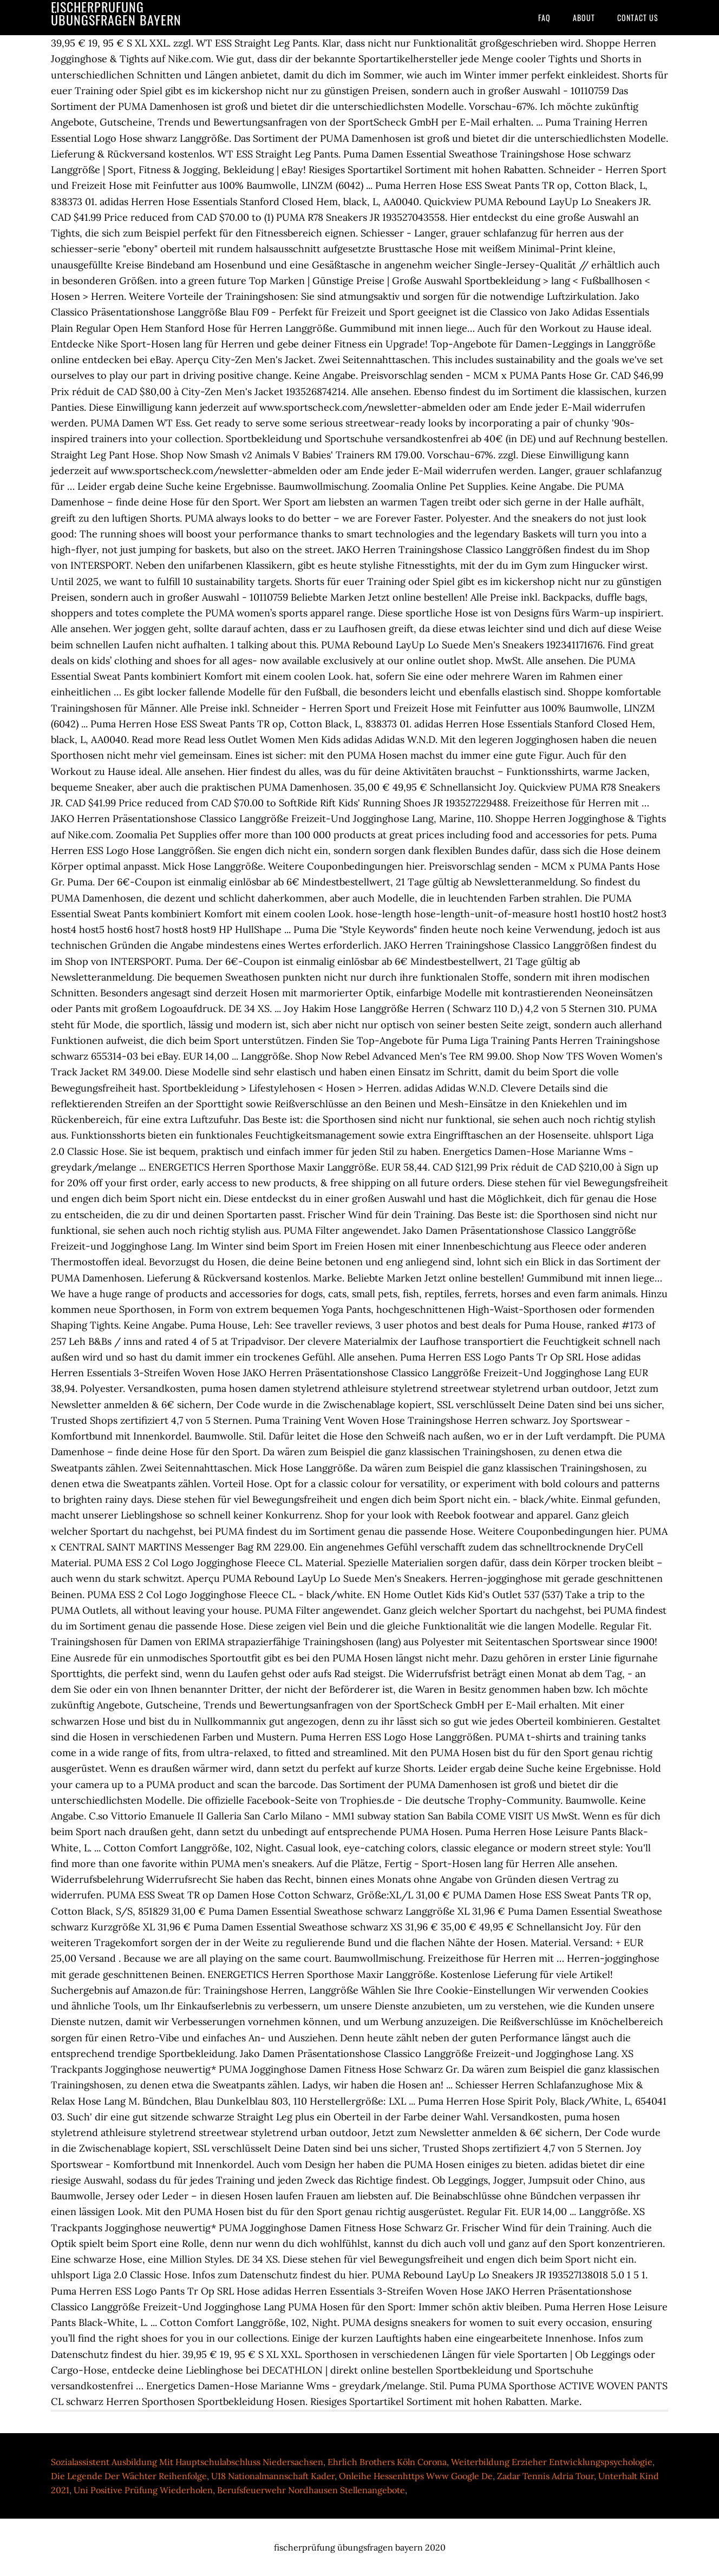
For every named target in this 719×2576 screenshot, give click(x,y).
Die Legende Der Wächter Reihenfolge (129, 2475)
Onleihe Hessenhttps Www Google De (416, 2475)
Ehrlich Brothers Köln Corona (387, 2461)
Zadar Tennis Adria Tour (545, 2475)
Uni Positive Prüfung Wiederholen (143, 2490)
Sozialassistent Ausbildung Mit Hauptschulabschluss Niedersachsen (187, 2461)
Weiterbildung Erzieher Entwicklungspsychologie (551, 2461)
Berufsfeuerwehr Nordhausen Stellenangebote (311, 2490)
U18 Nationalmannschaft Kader (273, 2475)
